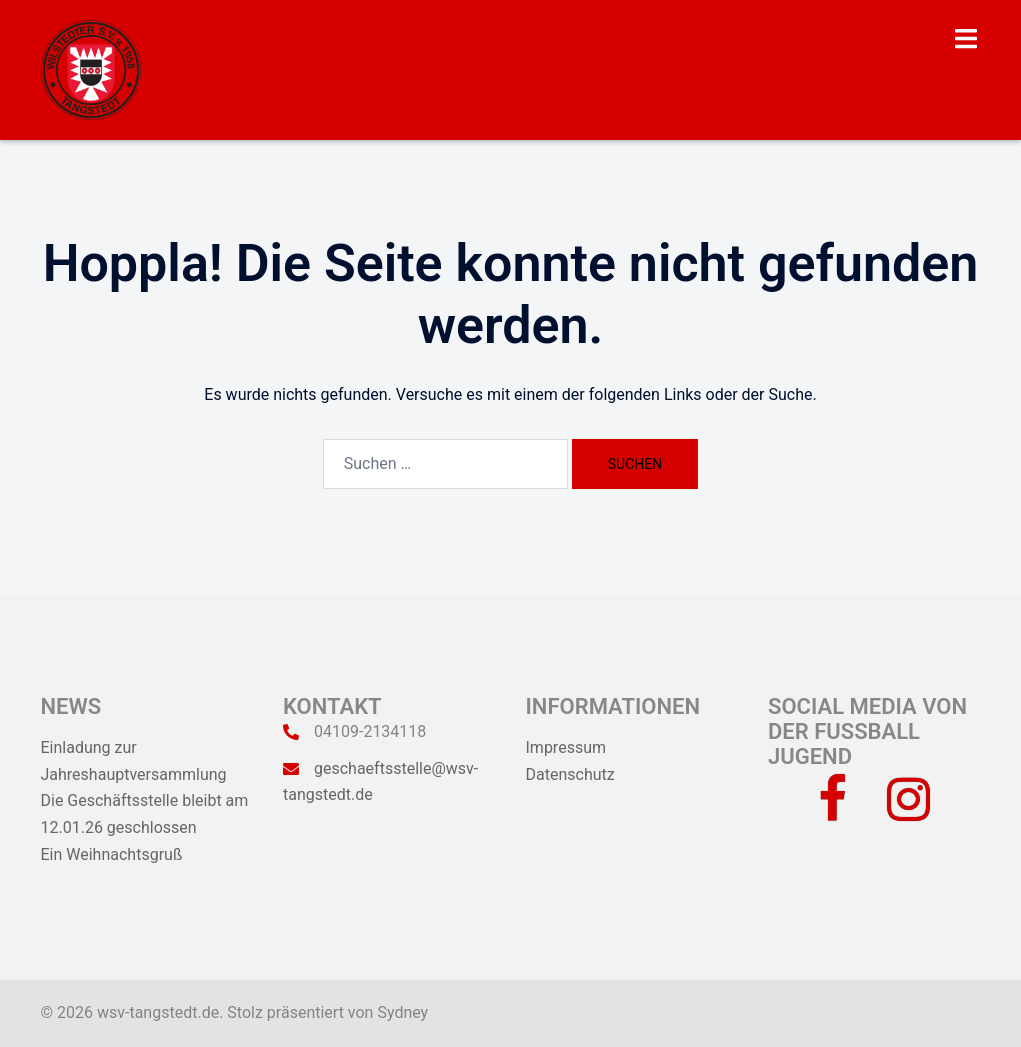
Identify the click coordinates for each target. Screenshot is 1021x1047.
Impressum (566, 747)
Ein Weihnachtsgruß (112, 854)
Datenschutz (570, 774)
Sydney (402, 1012)
